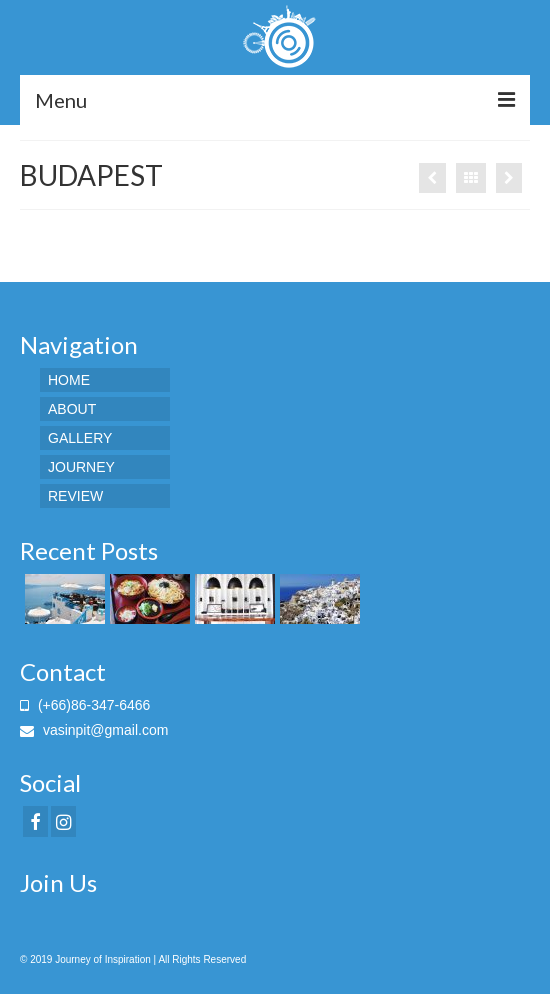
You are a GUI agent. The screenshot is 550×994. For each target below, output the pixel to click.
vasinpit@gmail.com (94, 730)
